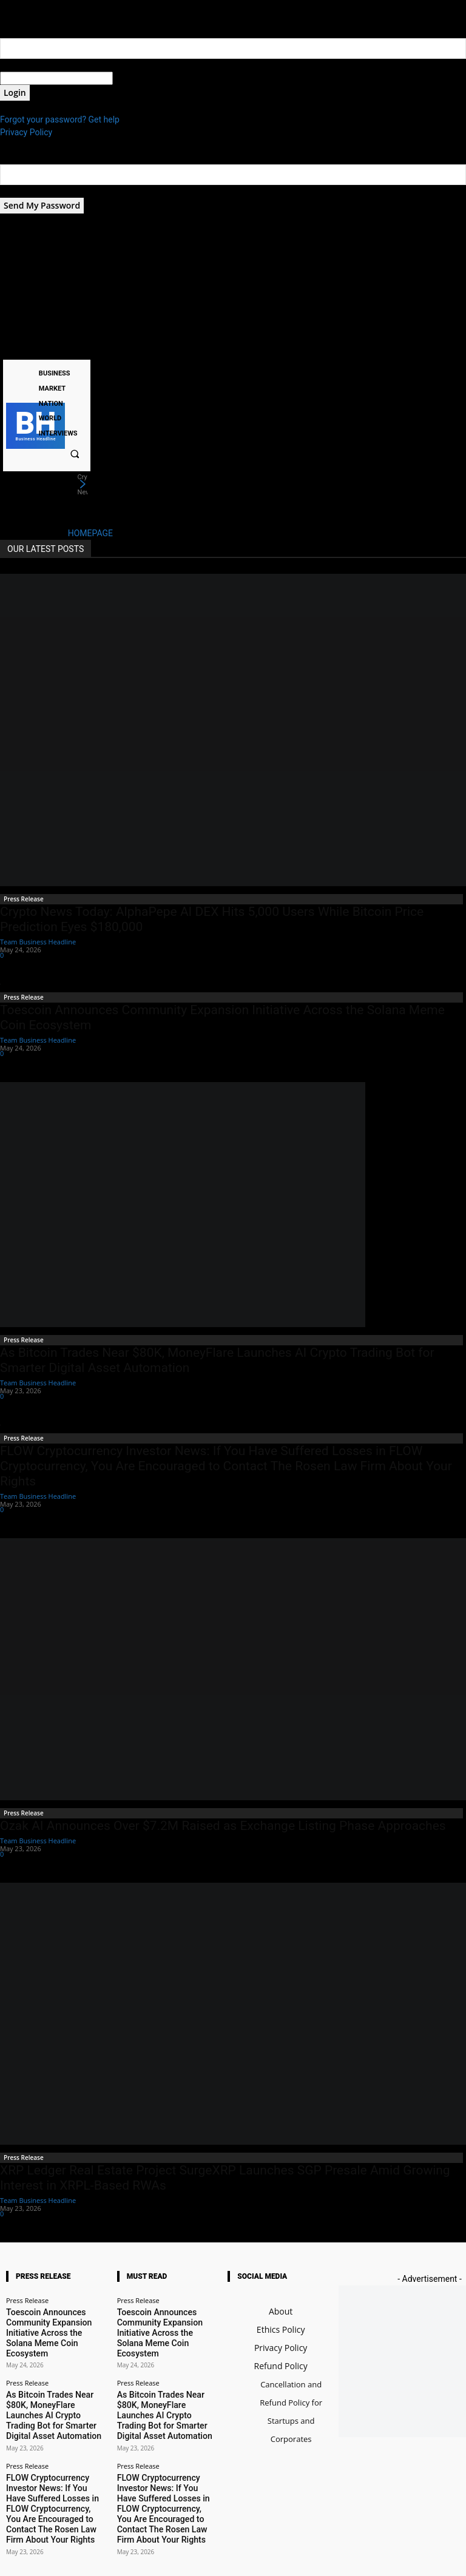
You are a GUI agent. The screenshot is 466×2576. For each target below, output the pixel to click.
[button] (74, 453)
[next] (82, 484)
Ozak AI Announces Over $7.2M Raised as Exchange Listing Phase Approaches (223, 1825)
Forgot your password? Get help (60, 119)
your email (19, 191)
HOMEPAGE (90, 533)
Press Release (24, 899)
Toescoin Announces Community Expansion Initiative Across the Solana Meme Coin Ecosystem (55, 2319)
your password (140, 78)
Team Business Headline (38, 941)
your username (28, 65)
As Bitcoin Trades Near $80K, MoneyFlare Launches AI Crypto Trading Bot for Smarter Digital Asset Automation (53, 2378)
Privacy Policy (26, 132)
